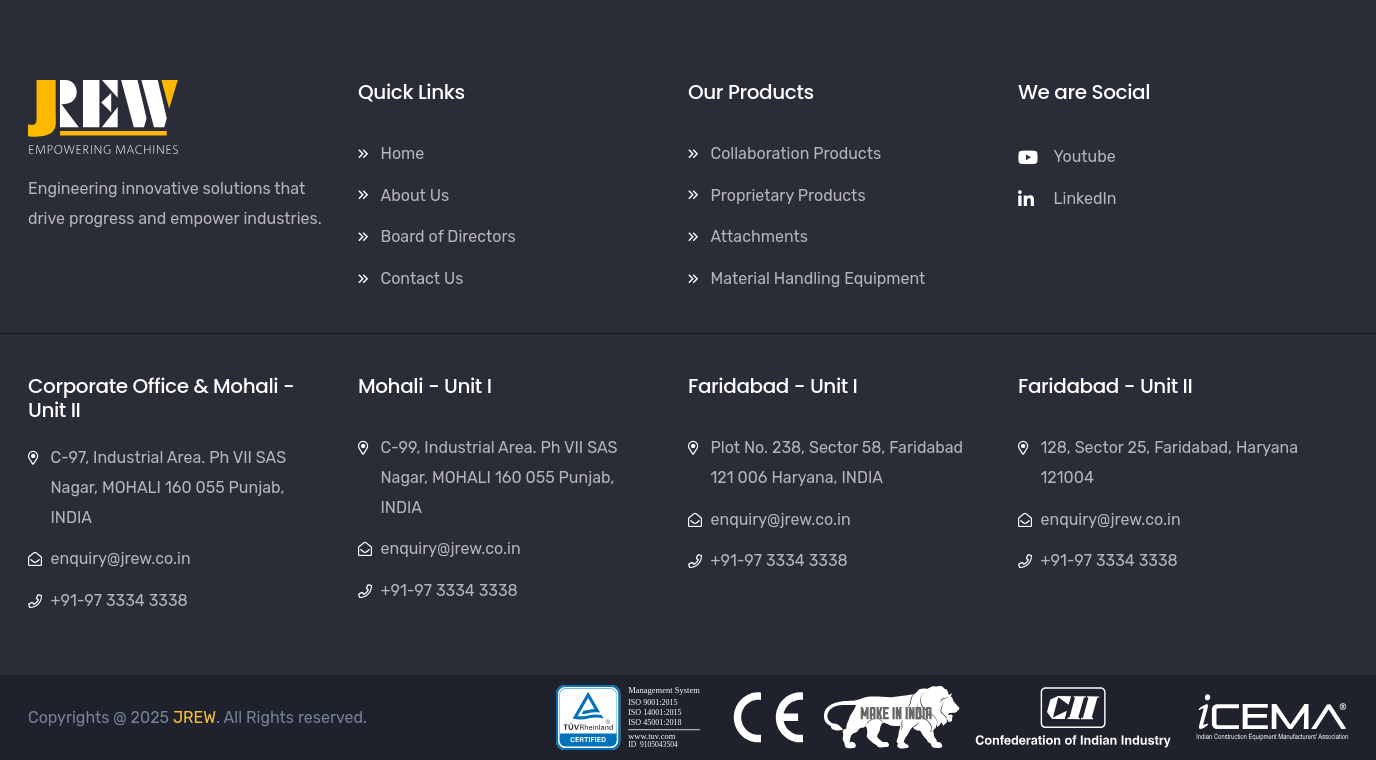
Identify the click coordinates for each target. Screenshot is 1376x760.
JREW (194, 717)
